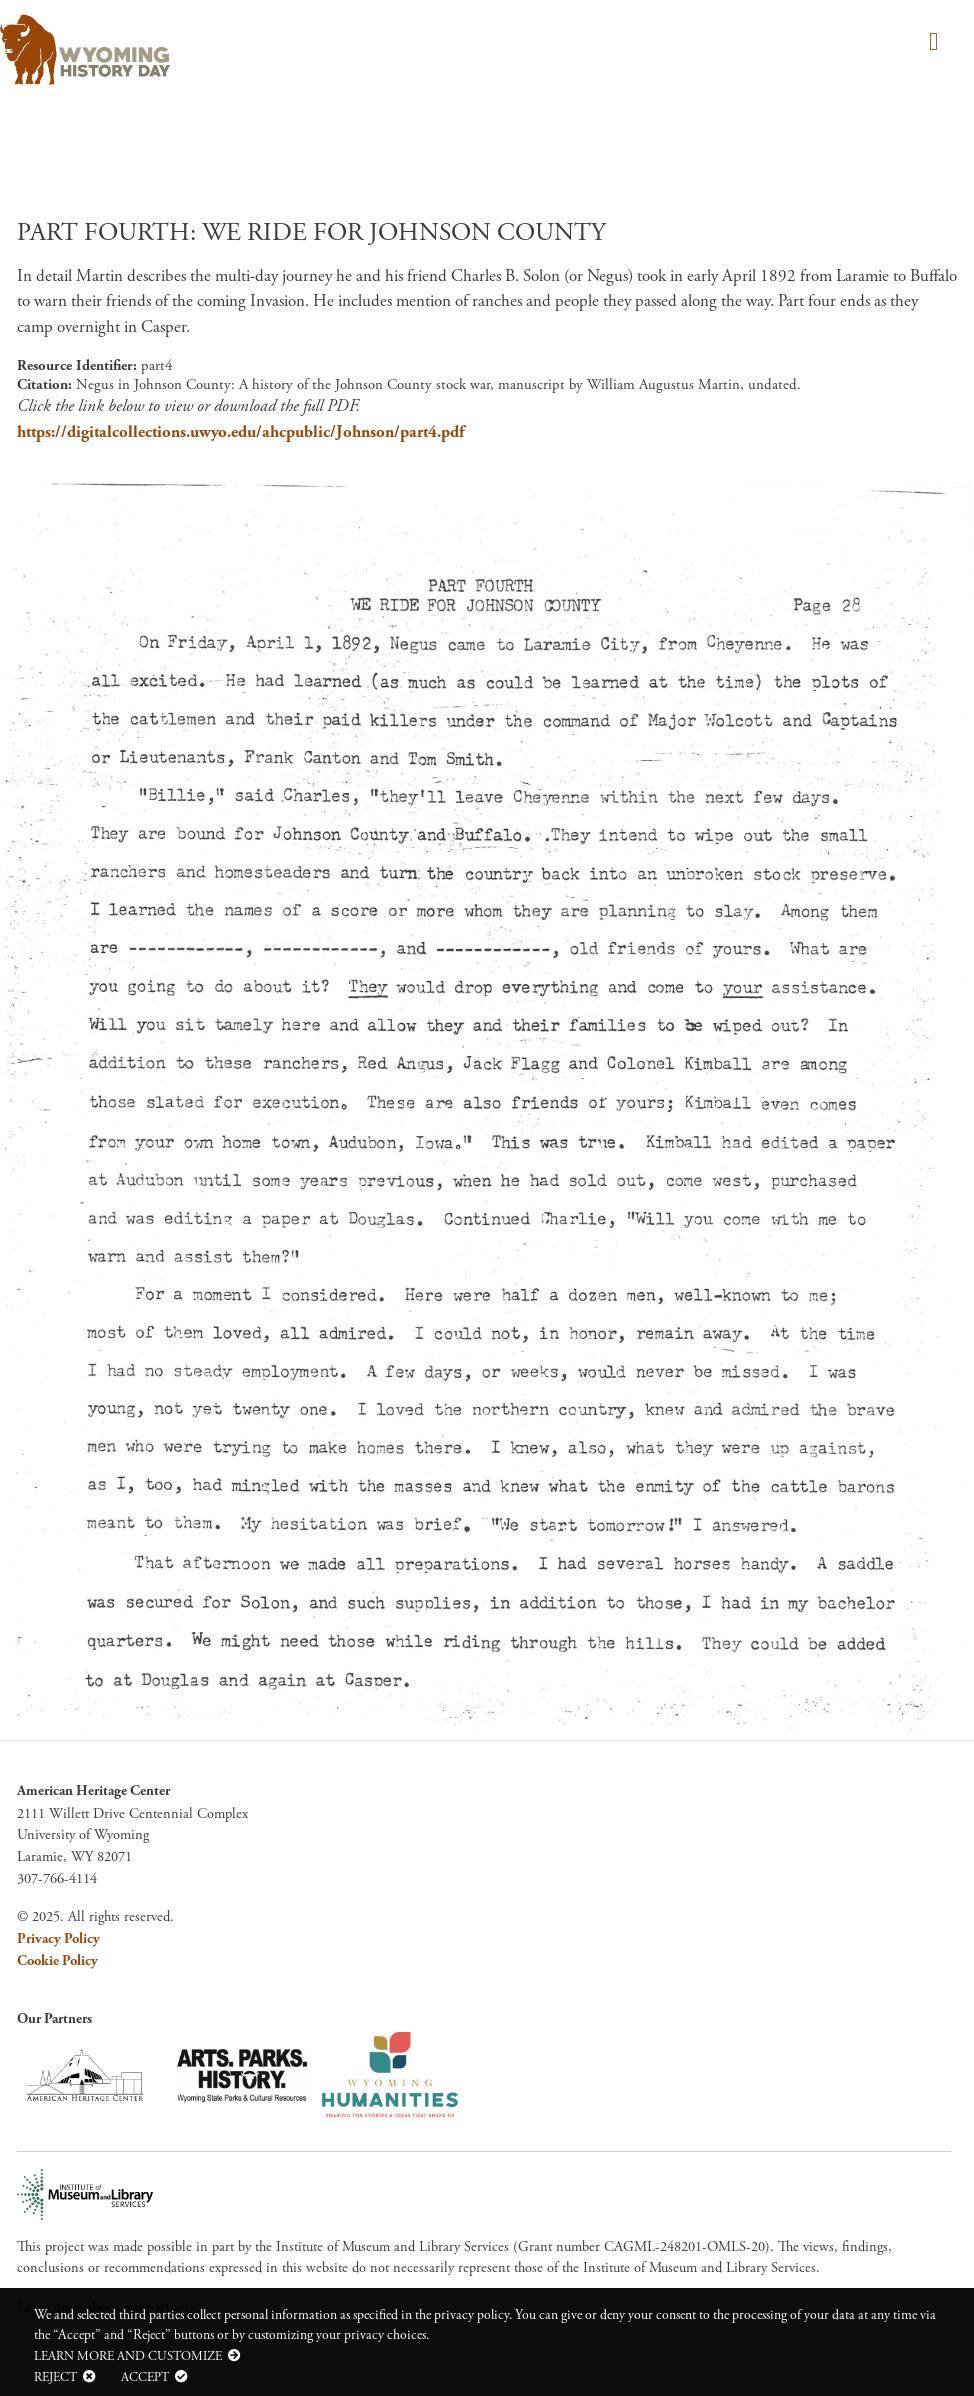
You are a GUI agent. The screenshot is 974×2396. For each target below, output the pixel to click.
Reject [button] (55, 2377)
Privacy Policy (58, 1939)
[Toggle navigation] (930, 43)
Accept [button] (145, 2377)
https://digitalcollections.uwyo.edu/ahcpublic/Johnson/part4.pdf (240, 432)
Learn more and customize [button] (128, 2356)
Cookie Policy (57, 1961)
